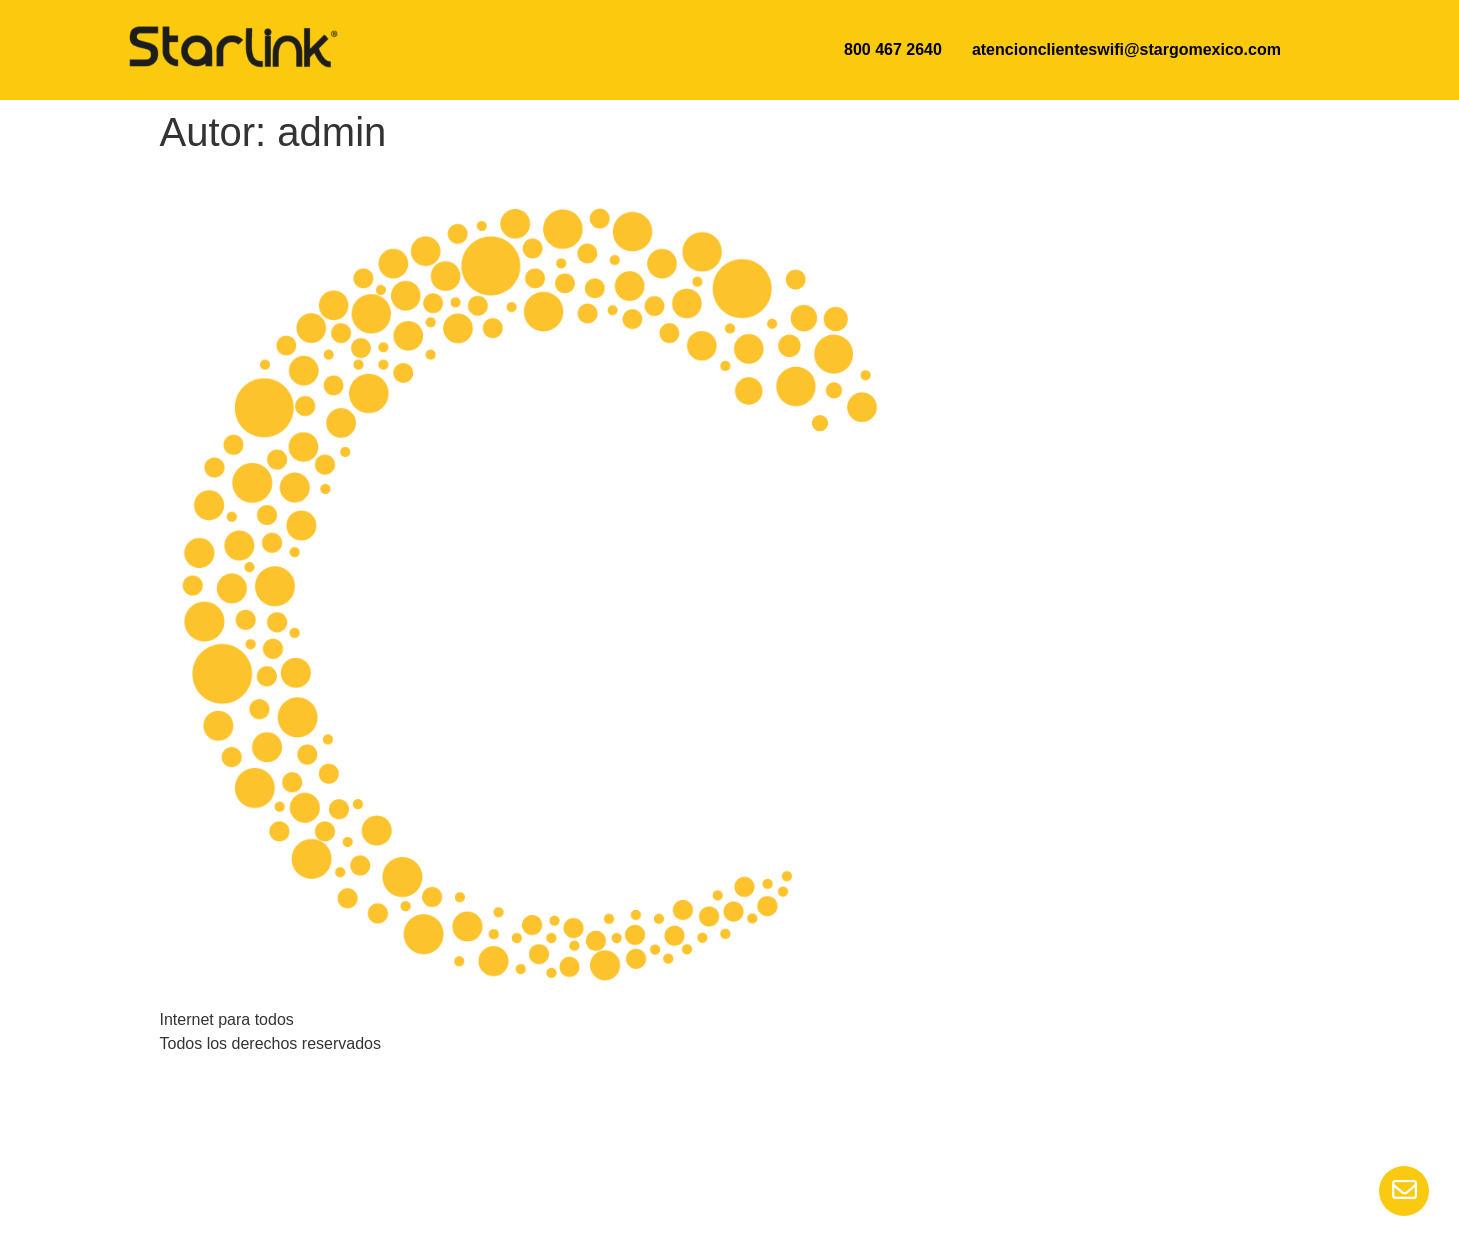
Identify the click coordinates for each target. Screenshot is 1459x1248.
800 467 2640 (893, 49)
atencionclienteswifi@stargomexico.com (1126, 49)
